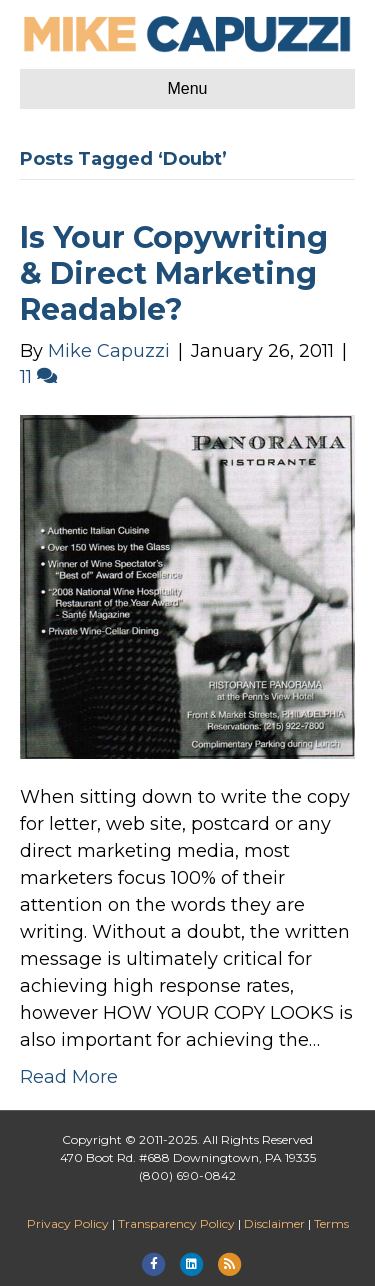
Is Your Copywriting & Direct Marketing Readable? (174, 273)
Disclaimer (274, 1223)
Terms (331, 1223)
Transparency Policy (176, 1223)
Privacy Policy (68, 1223)
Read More (69, 1077)
